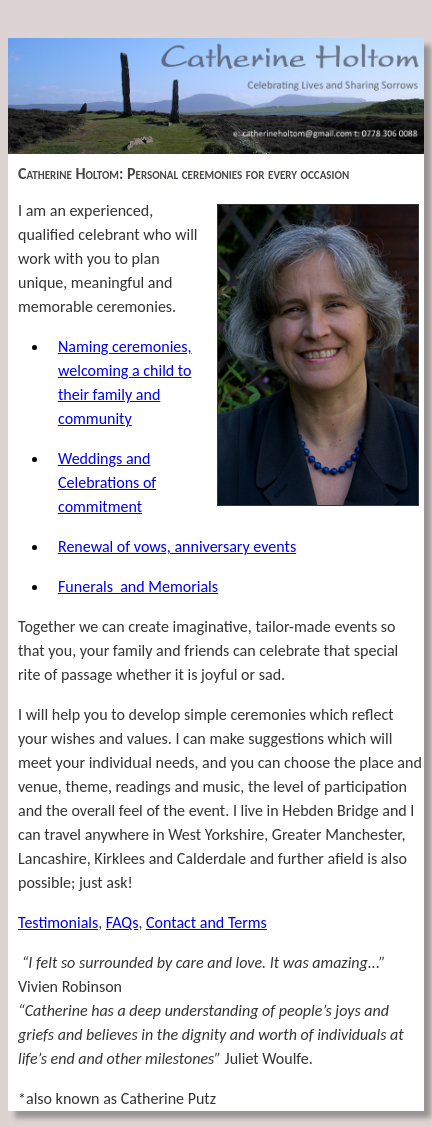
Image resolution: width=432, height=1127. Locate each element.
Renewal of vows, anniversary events (177, 546)
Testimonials (58, 922)
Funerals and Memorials (138, 586)
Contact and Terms (206, 922)
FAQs (122, 922)
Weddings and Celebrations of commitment (107, 482)
